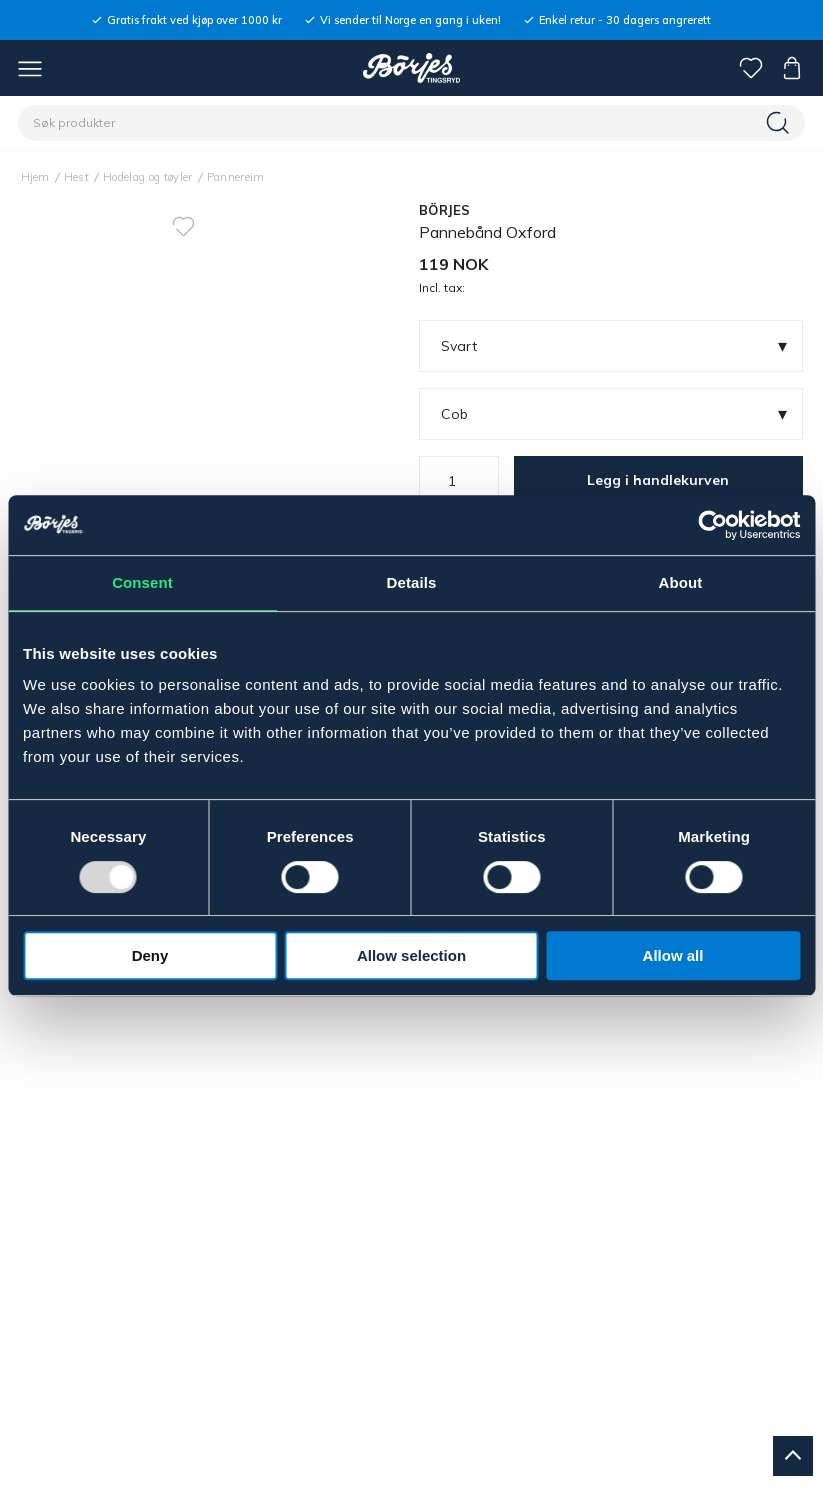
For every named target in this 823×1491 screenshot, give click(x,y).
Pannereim (236, 177)
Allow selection (411, 955)
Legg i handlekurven (658, 480)
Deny (150, 955)
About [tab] (681, 582)
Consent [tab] (142, 582)
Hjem (35, 177)
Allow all (673, 955)
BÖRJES (445, 210)
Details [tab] (412, 582)
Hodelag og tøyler (148, 177)
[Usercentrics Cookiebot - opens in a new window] (712, 525)
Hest (76, 177)
